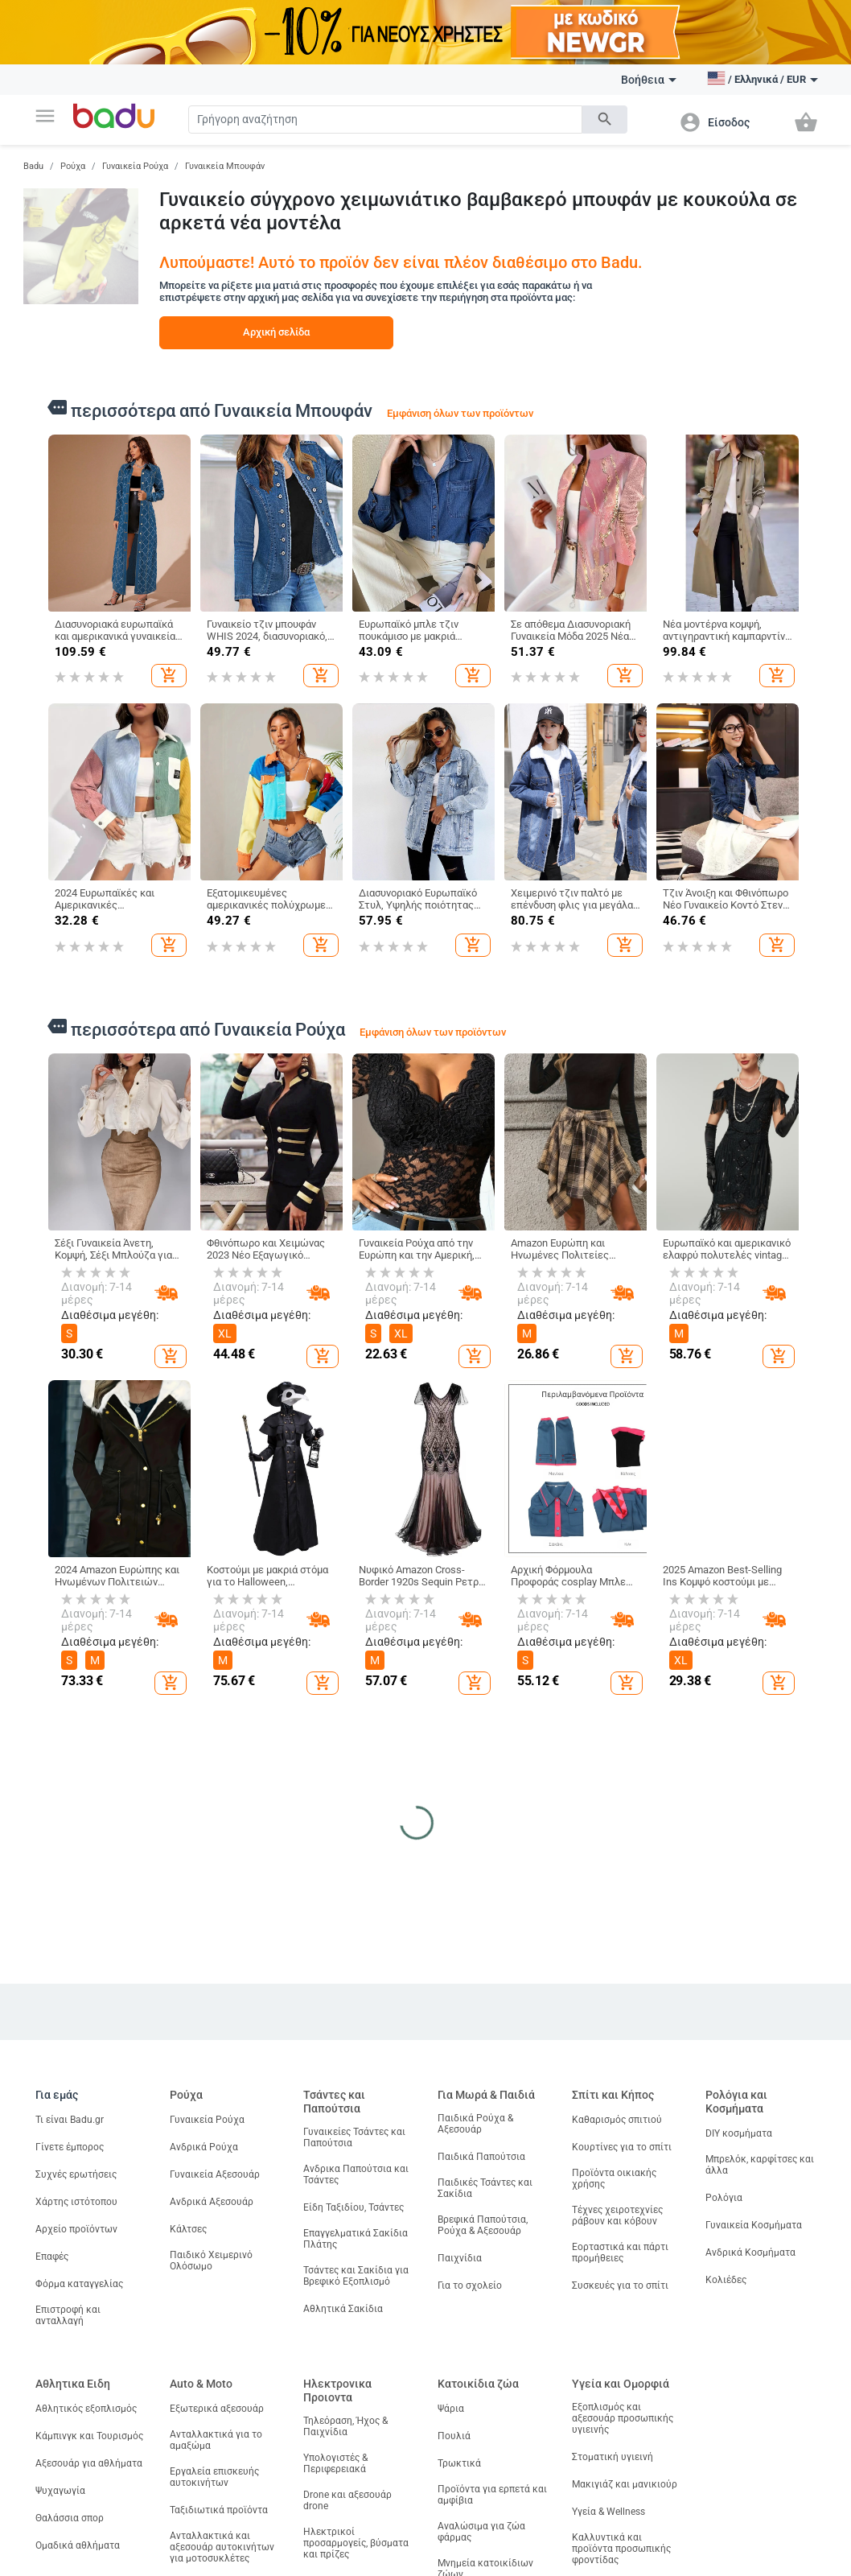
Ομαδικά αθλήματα (77, 2545)
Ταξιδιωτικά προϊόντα (219, 2510)
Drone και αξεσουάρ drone (347, 2500)
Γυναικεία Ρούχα (135, 166)
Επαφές (51, 2256)
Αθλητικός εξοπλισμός (86, 2408)
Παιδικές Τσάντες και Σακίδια (485, 2188)
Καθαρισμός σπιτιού (617, 2119)
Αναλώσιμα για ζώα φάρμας (481, 2531)
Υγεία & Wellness (608, 2511)
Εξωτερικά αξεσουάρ (217, 2408)
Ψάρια (451, 2408)
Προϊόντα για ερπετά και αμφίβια (492, 2494)
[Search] (385, 119)
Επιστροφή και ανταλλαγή (68, 2315)
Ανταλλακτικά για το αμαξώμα (216, 2440)
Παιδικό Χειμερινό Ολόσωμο (211, 2260)
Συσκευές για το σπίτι (620, 2285)
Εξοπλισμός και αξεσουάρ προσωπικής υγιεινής (622, 2418)
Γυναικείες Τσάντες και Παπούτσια (354, 2137)
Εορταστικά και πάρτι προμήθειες (620, 2252)
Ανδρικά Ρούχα (204, 2147)
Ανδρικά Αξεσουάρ (211, 2201)
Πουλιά (454, 2436)
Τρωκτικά (459, 2463)
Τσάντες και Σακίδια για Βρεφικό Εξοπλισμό (356, 2276)
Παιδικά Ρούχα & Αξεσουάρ (475, 2123)
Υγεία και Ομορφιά (620, 2383)
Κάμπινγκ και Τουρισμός (89, 2436)
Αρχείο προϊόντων (76, 2229)
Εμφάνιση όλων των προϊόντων (460, 413)
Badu (33, 166)
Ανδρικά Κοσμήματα (750, 2252)
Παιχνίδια (460, 2258)
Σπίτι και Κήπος (613, 2094)
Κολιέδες (725, 2279)
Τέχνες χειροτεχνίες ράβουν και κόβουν (617, 2215)
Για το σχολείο (470, 2285)
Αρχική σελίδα (276, 332)
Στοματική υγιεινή (612, 2457)
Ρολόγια (723, 2197)
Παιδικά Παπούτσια (481, 2156)
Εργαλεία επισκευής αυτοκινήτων (214, 2477)
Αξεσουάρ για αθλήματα (88, 2463)
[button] (45, 115)
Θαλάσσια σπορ (69, 2518)
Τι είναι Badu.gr (69, 2119)
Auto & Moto (201, 2383)
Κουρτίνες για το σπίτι (622, 2147)
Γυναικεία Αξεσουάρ (215, 2174)
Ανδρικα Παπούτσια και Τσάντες (356, 2174)
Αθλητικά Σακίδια (343, 2308)
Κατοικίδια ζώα (478, 2383)
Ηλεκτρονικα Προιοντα (337, 2390)
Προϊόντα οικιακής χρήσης (614, 2178)
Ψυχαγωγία (60, 2490)
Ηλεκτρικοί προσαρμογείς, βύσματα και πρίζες (356, 2543)
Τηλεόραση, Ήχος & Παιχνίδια (345, 2426)
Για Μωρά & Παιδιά (486, 2094)
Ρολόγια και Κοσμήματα (736, 2101)
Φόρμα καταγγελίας (79, 2284)
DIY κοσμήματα (738, 2133)
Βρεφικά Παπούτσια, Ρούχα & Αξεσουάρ (483, 2225)
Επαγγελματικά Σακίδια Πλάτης (355, 2239)
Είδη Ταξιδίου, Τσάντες (353, 2207)
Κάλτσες (188, 2229)
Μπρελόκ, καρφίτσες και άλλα (759, 2165)
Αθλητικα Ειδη (72, 2383)
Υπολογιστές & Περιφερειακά (335, 2463)
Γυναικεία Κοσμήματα (753, 2225)
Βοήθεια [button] (648, 79)
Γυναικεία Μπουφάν (225, 166)
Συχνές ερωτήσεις (76, 2174)
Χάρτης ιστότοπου (76, 2201)
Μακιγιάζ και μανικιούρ (624, 2484)
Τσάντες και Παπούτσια (334, 2101)
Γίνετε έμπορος (69, 2147)
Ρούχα (72, 166)
